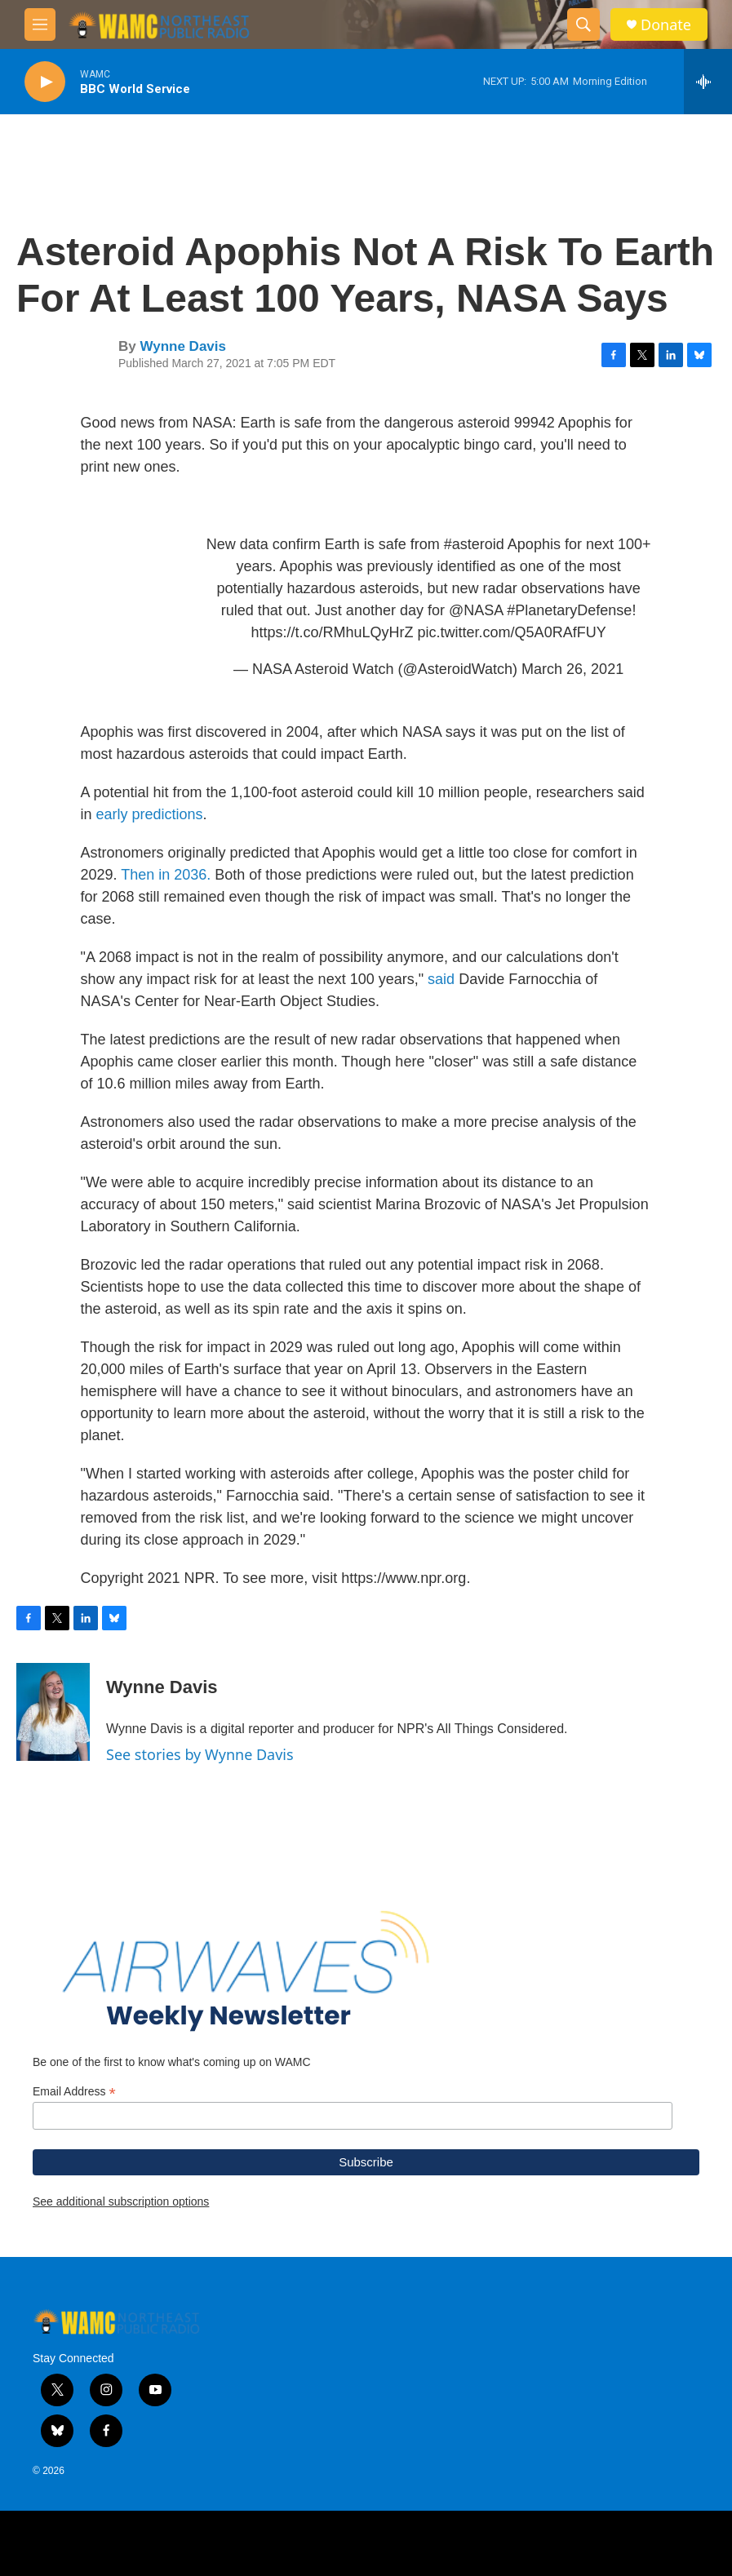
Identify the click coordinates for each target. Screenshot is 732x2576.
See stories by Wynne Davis (200, 1754)
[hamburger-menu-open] (39, 24)
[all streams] (708, 81)
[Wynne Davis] (53, 1712)
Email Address (74, 2091)
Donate (666, 24)
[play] (45, 82)
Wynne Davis (183, 346)
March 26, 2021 (572, 669)
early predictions (149, 814)
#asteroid (474, 544)
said (441, 979)
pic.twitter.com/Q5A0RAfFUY (512, 632)
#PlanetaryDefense (569, 610)
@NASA (476, 610)
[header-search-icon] (583, 24)
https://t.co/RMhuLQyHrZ (332, 632)
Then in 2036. (166, 875)
